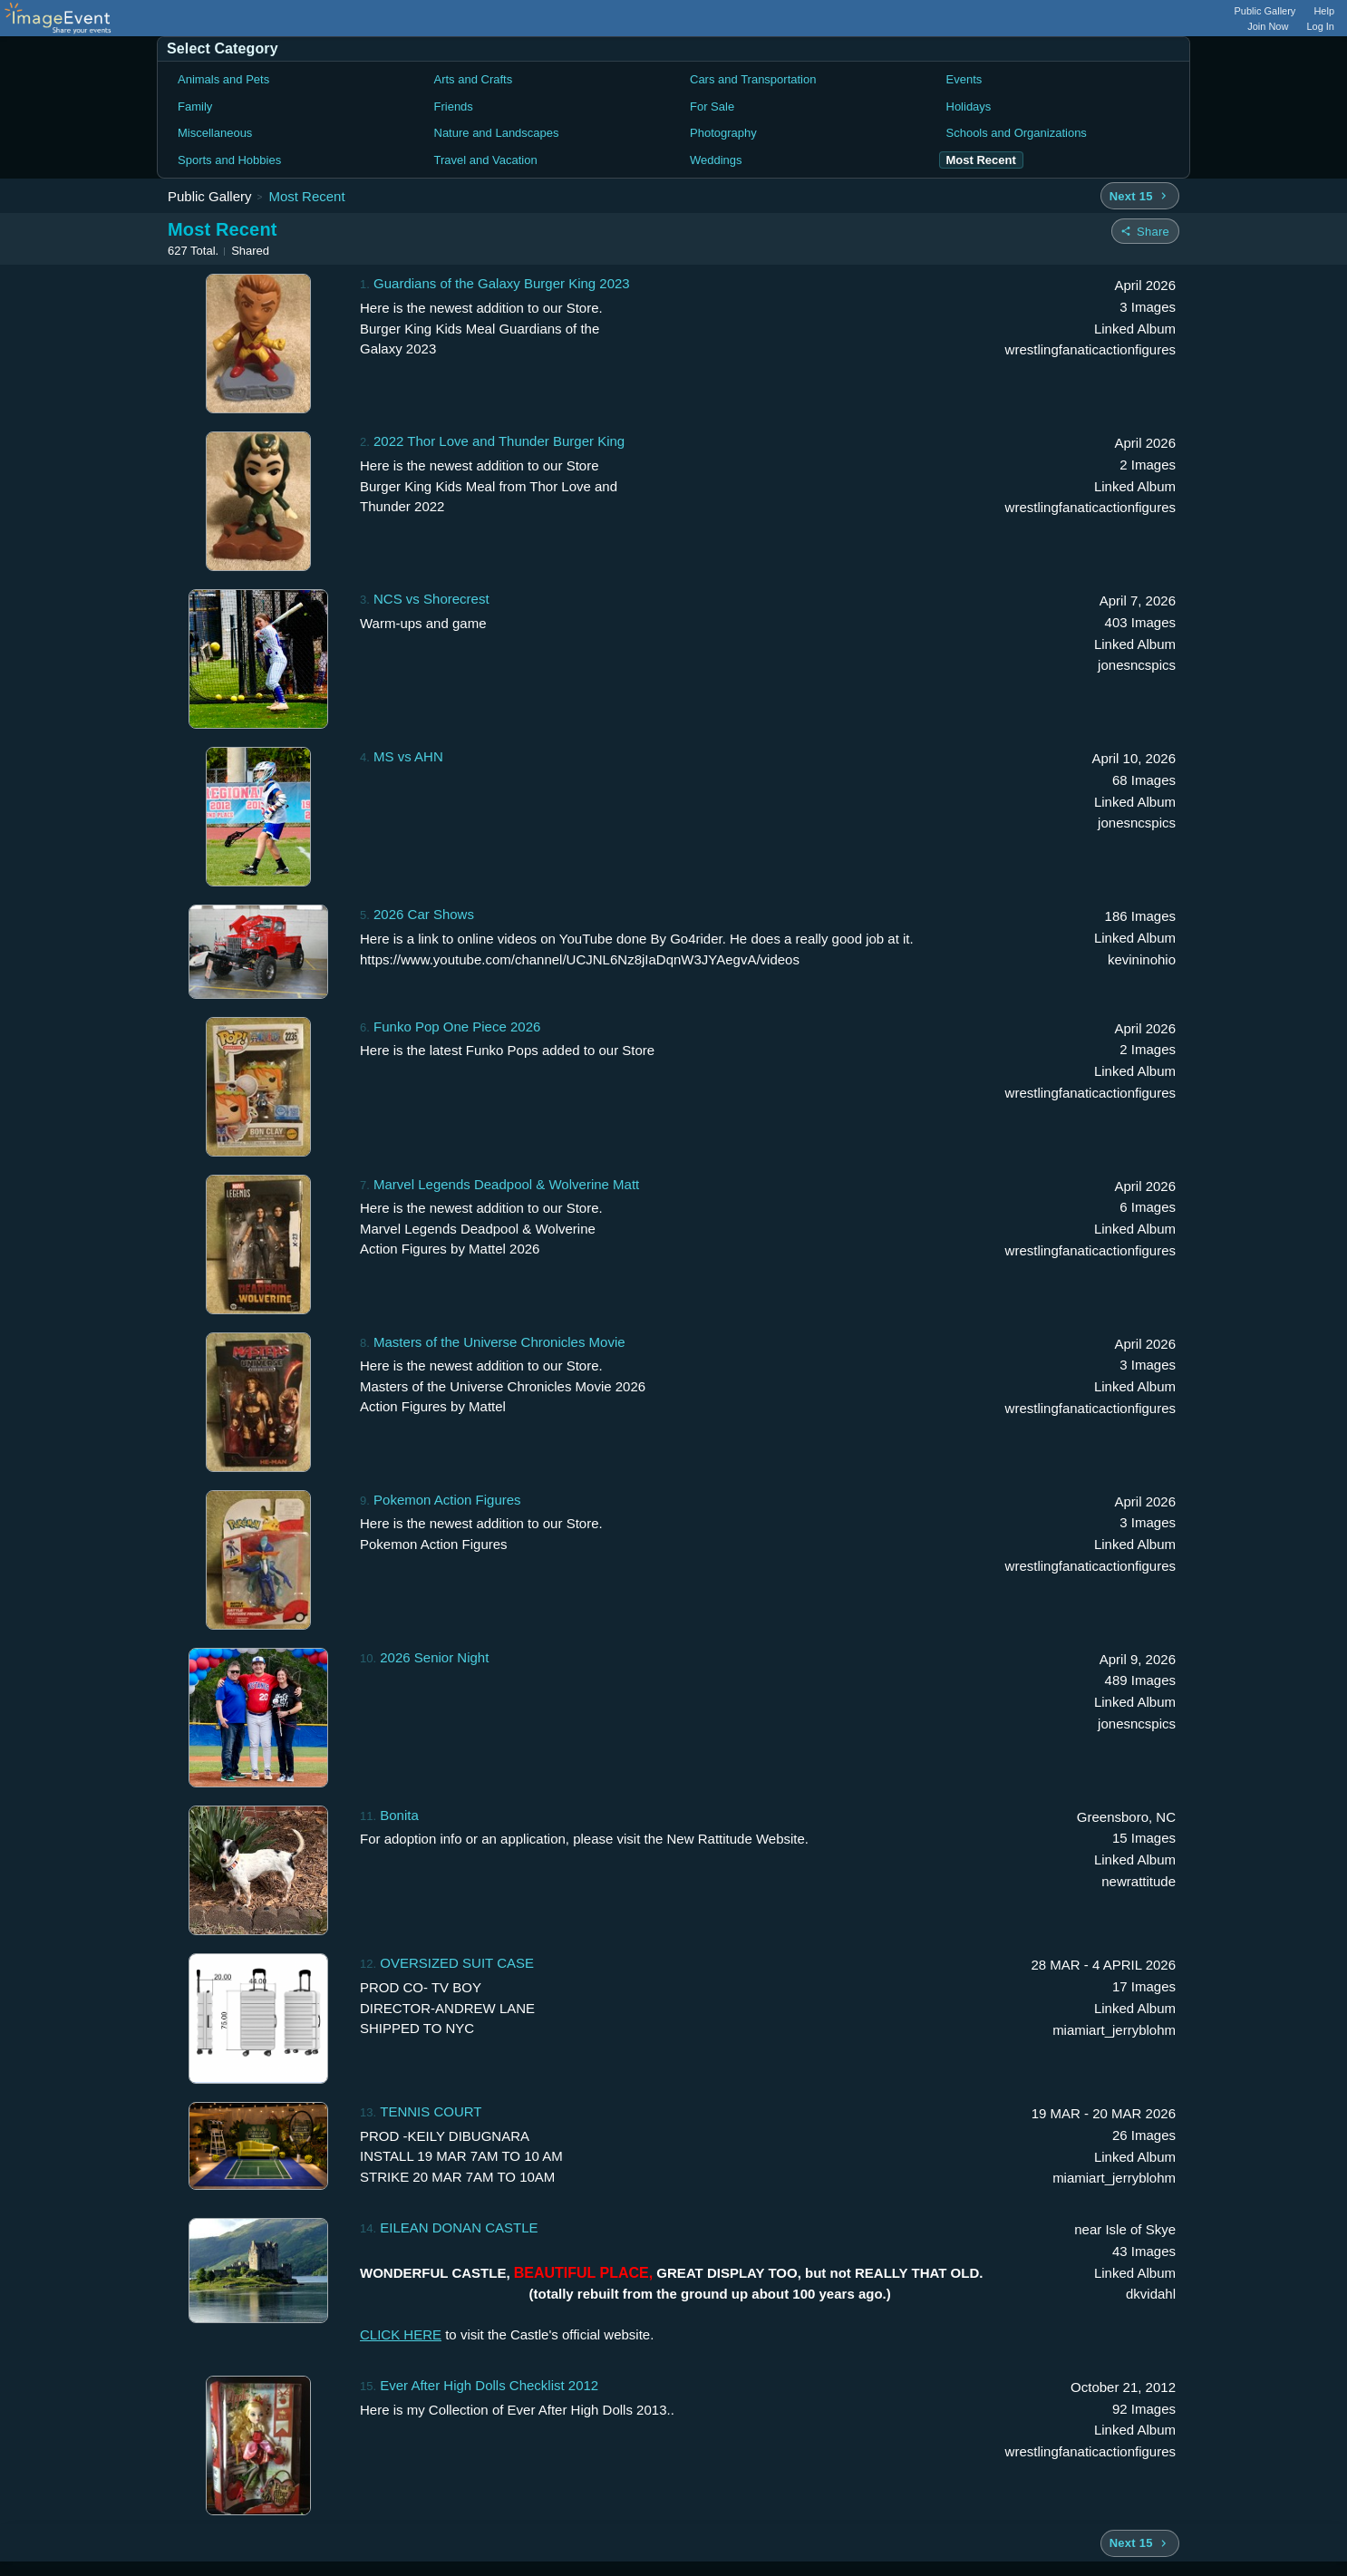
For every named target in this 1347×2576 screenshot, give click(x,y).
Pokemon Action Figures (447, 1499)
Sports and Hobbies (229, 160)
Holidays (969, 106)
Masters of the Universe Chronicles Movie (499, 1342)
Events (964, 79)
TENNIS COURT (430, 2111)
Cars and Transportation (753, 79)
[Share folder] (1145, 231)
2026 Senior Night (434, 1657)
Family (195, 106)
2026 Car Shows (423, 914)
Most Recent (306, 196)
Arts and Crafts (473, 79)
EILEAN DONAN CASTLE (459, 2227)
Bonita (399, 1815)
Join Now (1267, 26)
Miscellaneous (215, 133)
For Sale (712, 106)
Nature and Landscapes (496, 133)
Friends (453, 106)
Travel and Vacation (486, 160)
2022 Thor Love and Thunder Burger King (499, 441)
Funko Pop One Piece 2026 (456, 1026)
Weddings (716, 160)
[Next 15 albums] (1139, 195)
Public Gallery (1265, 10)
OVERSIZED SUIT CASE (457, 1963)
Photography (723, 133)
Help (1323, 10)
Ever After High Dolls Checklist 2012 (489, 2385)
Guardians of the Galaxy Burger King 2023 (501, 283)
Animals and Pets (223, 79)
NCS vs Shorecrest (431, 598)
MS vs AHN (408, 756)
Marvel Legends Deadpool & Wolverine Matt (506, 1184)
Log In (1320, 26)
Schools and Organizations (1016, 133)
